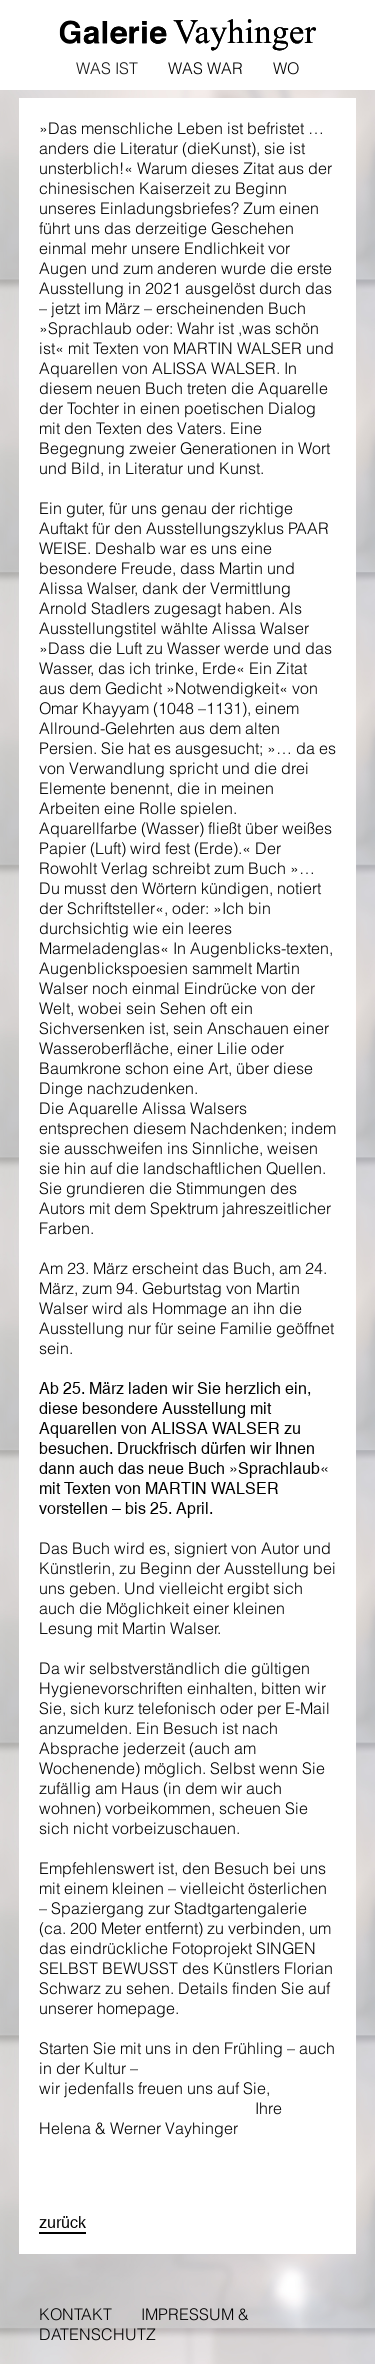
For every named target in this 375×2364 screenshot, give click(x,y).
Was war (205, 68)
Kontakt (75, 2314)
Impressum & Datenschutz (144, 2324)
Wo (286, 68)
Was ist (107, 68)
